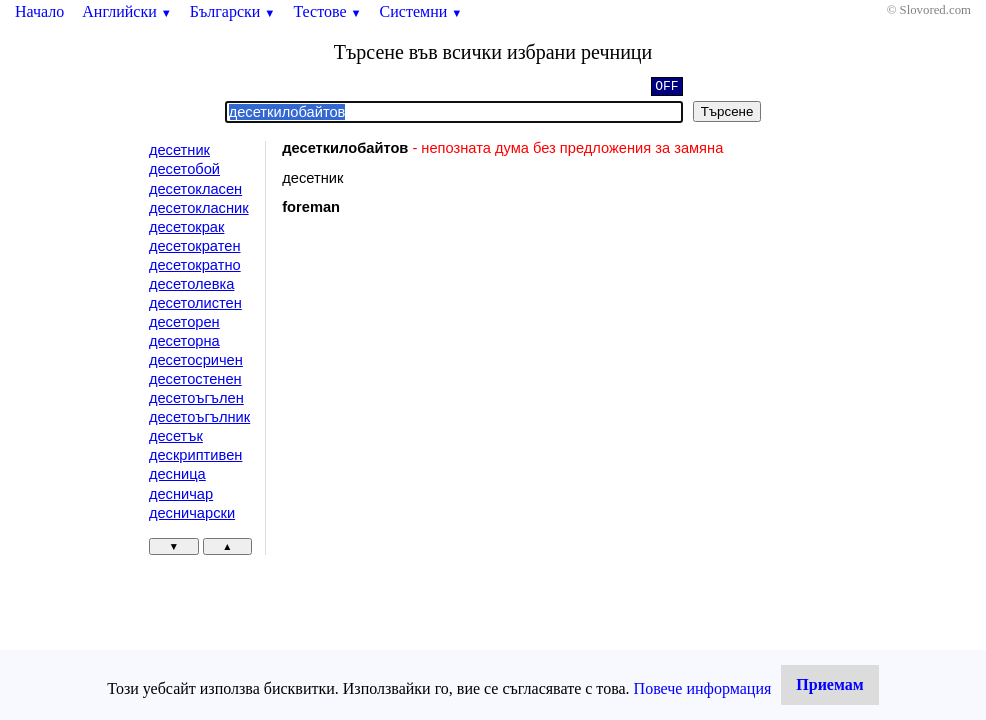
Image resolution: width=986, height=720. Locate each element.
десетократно (195, 265)
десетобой (184, 169)
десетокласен (195, 189)
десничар (181, 494)
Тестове (327, 11)
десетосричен (196, 360)
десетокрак (187, 227)
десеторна (184, 341)
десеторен (184, 322)
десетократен (195, 246)
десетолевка (191, 284)
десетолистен (195, 303)
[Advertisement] (451, 395)
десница (177, 474)
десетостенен (195, 379)
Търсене (727, 111)
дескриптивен (195, 455)
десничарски (192, 513)
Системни (421, 11)
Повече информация (703, 688)
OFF (666, 88)
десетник (179, 150)
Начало (39, 11)
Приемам (829, 684)
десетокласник (199, 208)
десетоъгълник (199, 417)
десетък (176, 436)
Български (233, 11)
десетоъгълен (196, 398)
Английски (127, 11)
